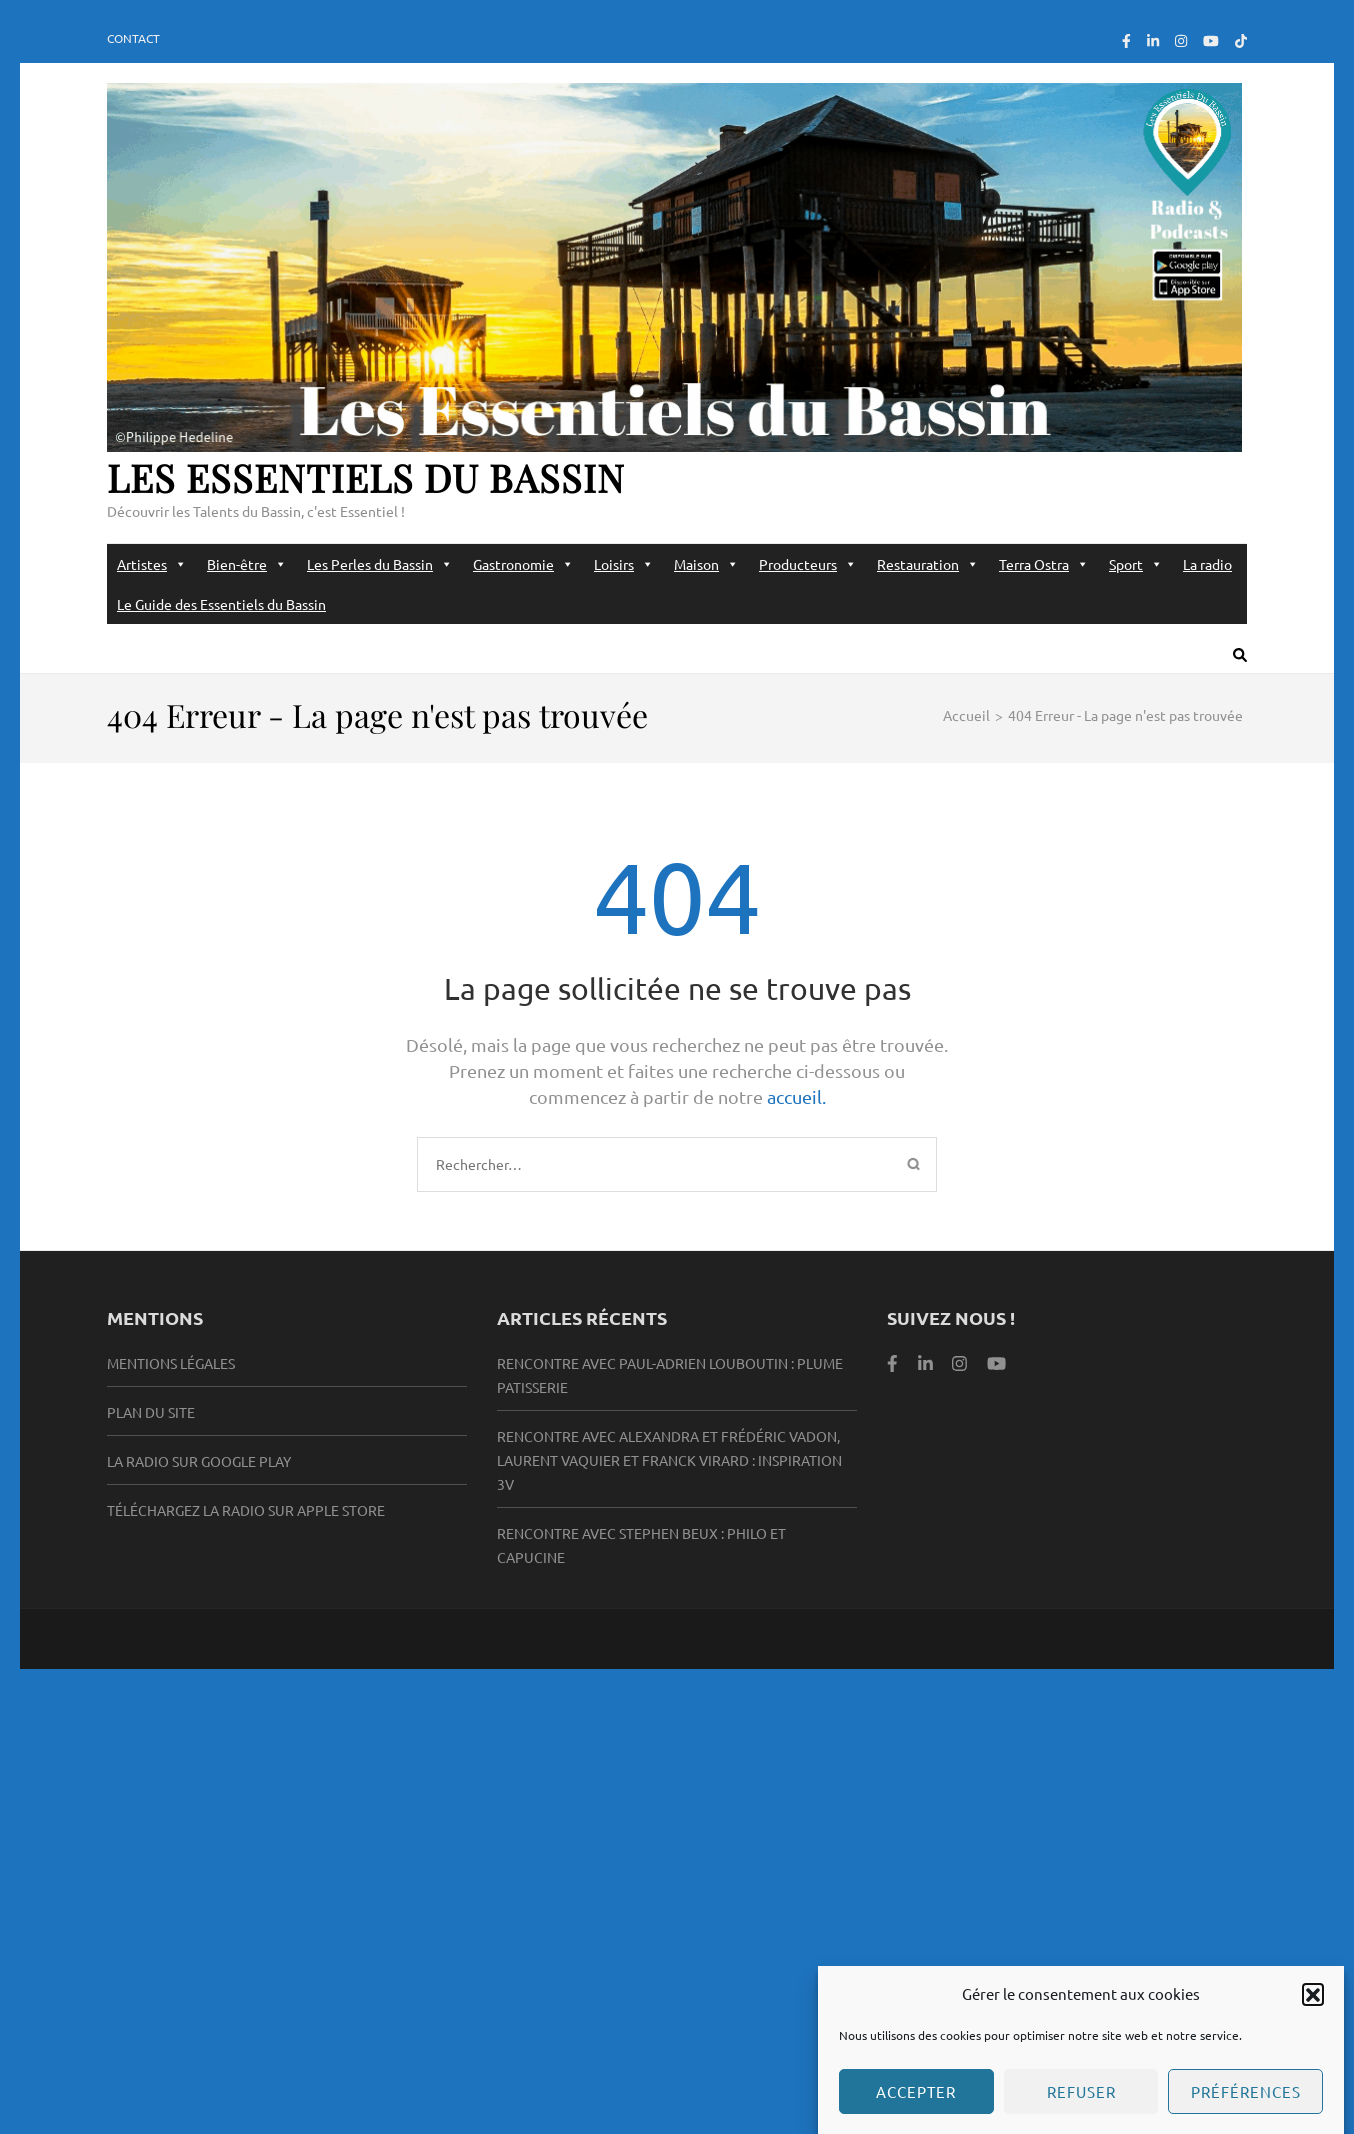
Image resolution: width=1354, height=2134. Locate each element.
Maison (706, 564)
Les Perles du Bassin (380, 564)
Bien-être (247, 564)
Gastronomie (523, 564)
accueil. (796, 1096)
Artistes (152, 564)
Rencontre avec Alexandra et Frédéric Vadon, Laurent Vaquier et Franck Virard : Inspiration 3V (669, 1460)
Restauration (928, 564)
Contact (133, 38)
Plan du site (151, 1412)
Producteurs (808, 564)
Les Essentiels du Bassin (366, 477)
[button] (1313, 2014)
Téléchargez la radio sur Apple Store (246, 1510)
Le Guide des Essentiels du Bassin (221, 604)
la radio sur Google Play (199, 1461)
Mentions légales (171, 1363)
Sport (1136, 564)
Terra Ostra (1044, 564)
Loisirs (624, 564)
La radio (1207, 564)
